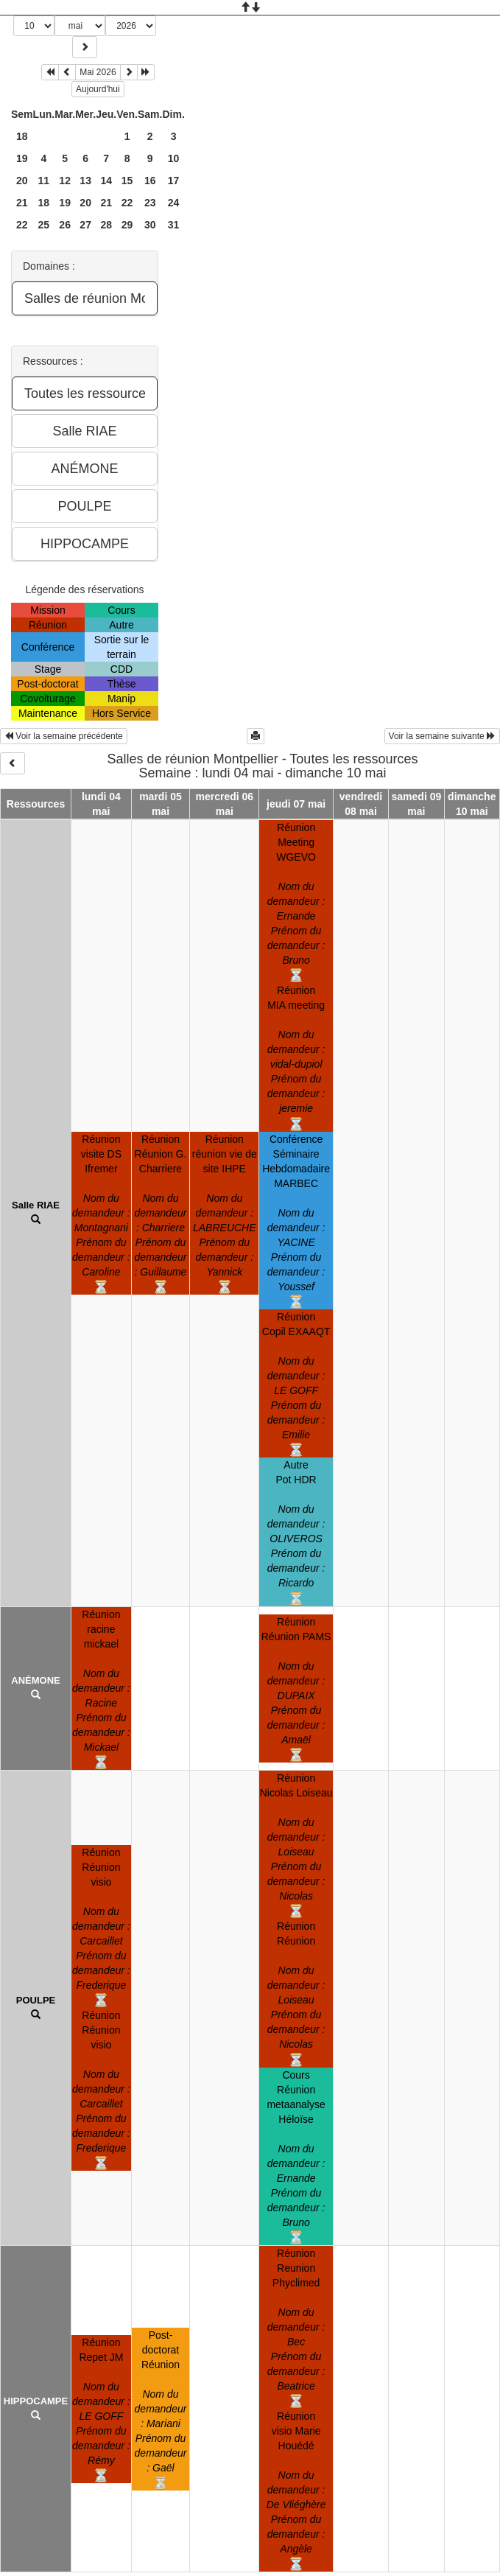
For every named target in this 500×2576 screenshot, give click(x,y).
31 (174, 225)
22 (127, 203)
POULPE (35, 2000)
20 (22, 180)
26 (65, 225)
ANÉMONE (35, 1680)
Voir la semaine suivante (442, 736)
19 (22, 158)
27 (85, 225)
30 (150, 225)
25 (44, 225)
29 (127, 225)
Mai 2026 (98, 72)
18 (22, 136)
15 (127, 180)
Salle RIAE (36, 1205)
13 (85, 180)
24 (174, 203)
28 (106, 225)
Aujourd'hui (98, 89)
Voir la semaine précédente (63, 736)
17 (174, 180)
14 (106, 180)
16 (150, 180)
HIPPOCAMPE (36, 2401)
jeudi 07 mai (296, 804)
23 (150, 203)
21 (22, 203)
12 (65, 180)
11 (44, 180)
